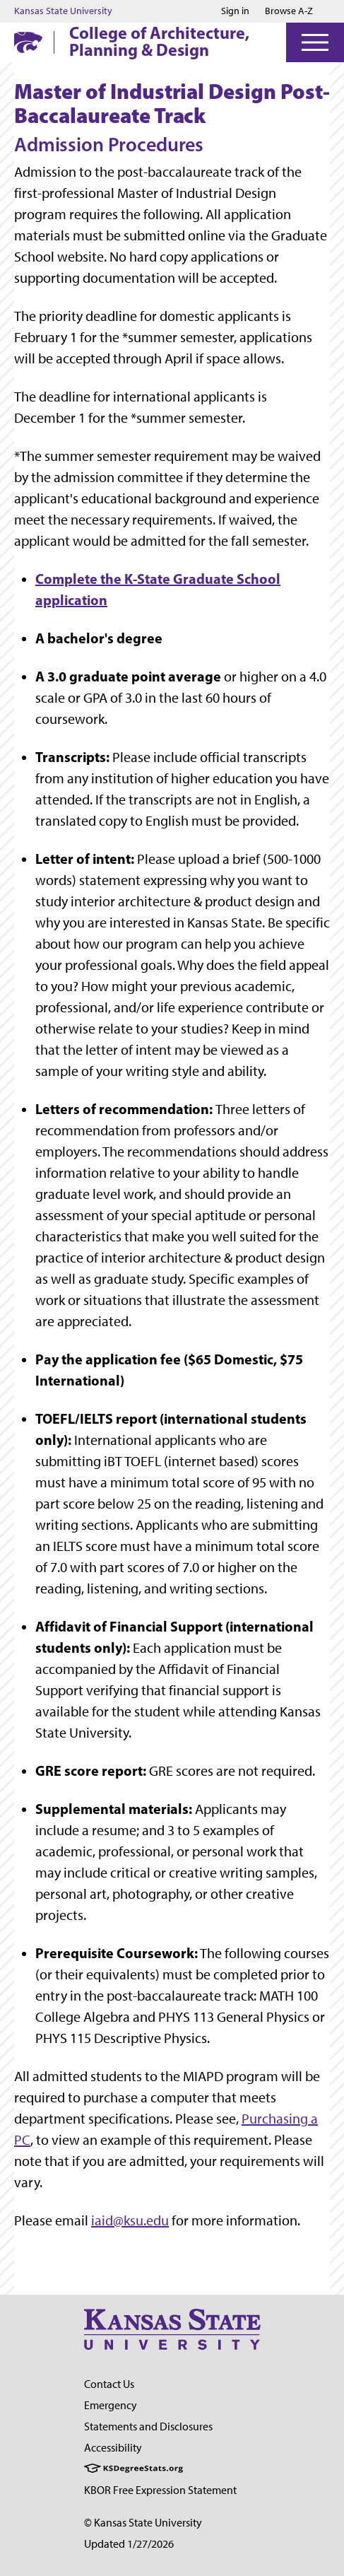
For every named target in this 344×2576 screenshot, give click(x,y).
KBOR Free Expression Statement (160, 2490)
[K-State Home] (28, 42)
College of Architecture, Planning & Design (159, 41)
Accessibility (113, 2447)
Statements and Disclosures (148, 2426)
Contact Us (109, 2384)
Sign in (235, 11)
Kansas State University (63, 11)
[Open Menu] (315, 42)
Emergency (110, 2405)
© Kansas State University (143, 2522)
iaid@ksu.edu (130, 2220)
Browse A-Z (289, 11)
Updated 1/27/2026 (129, 2544)
